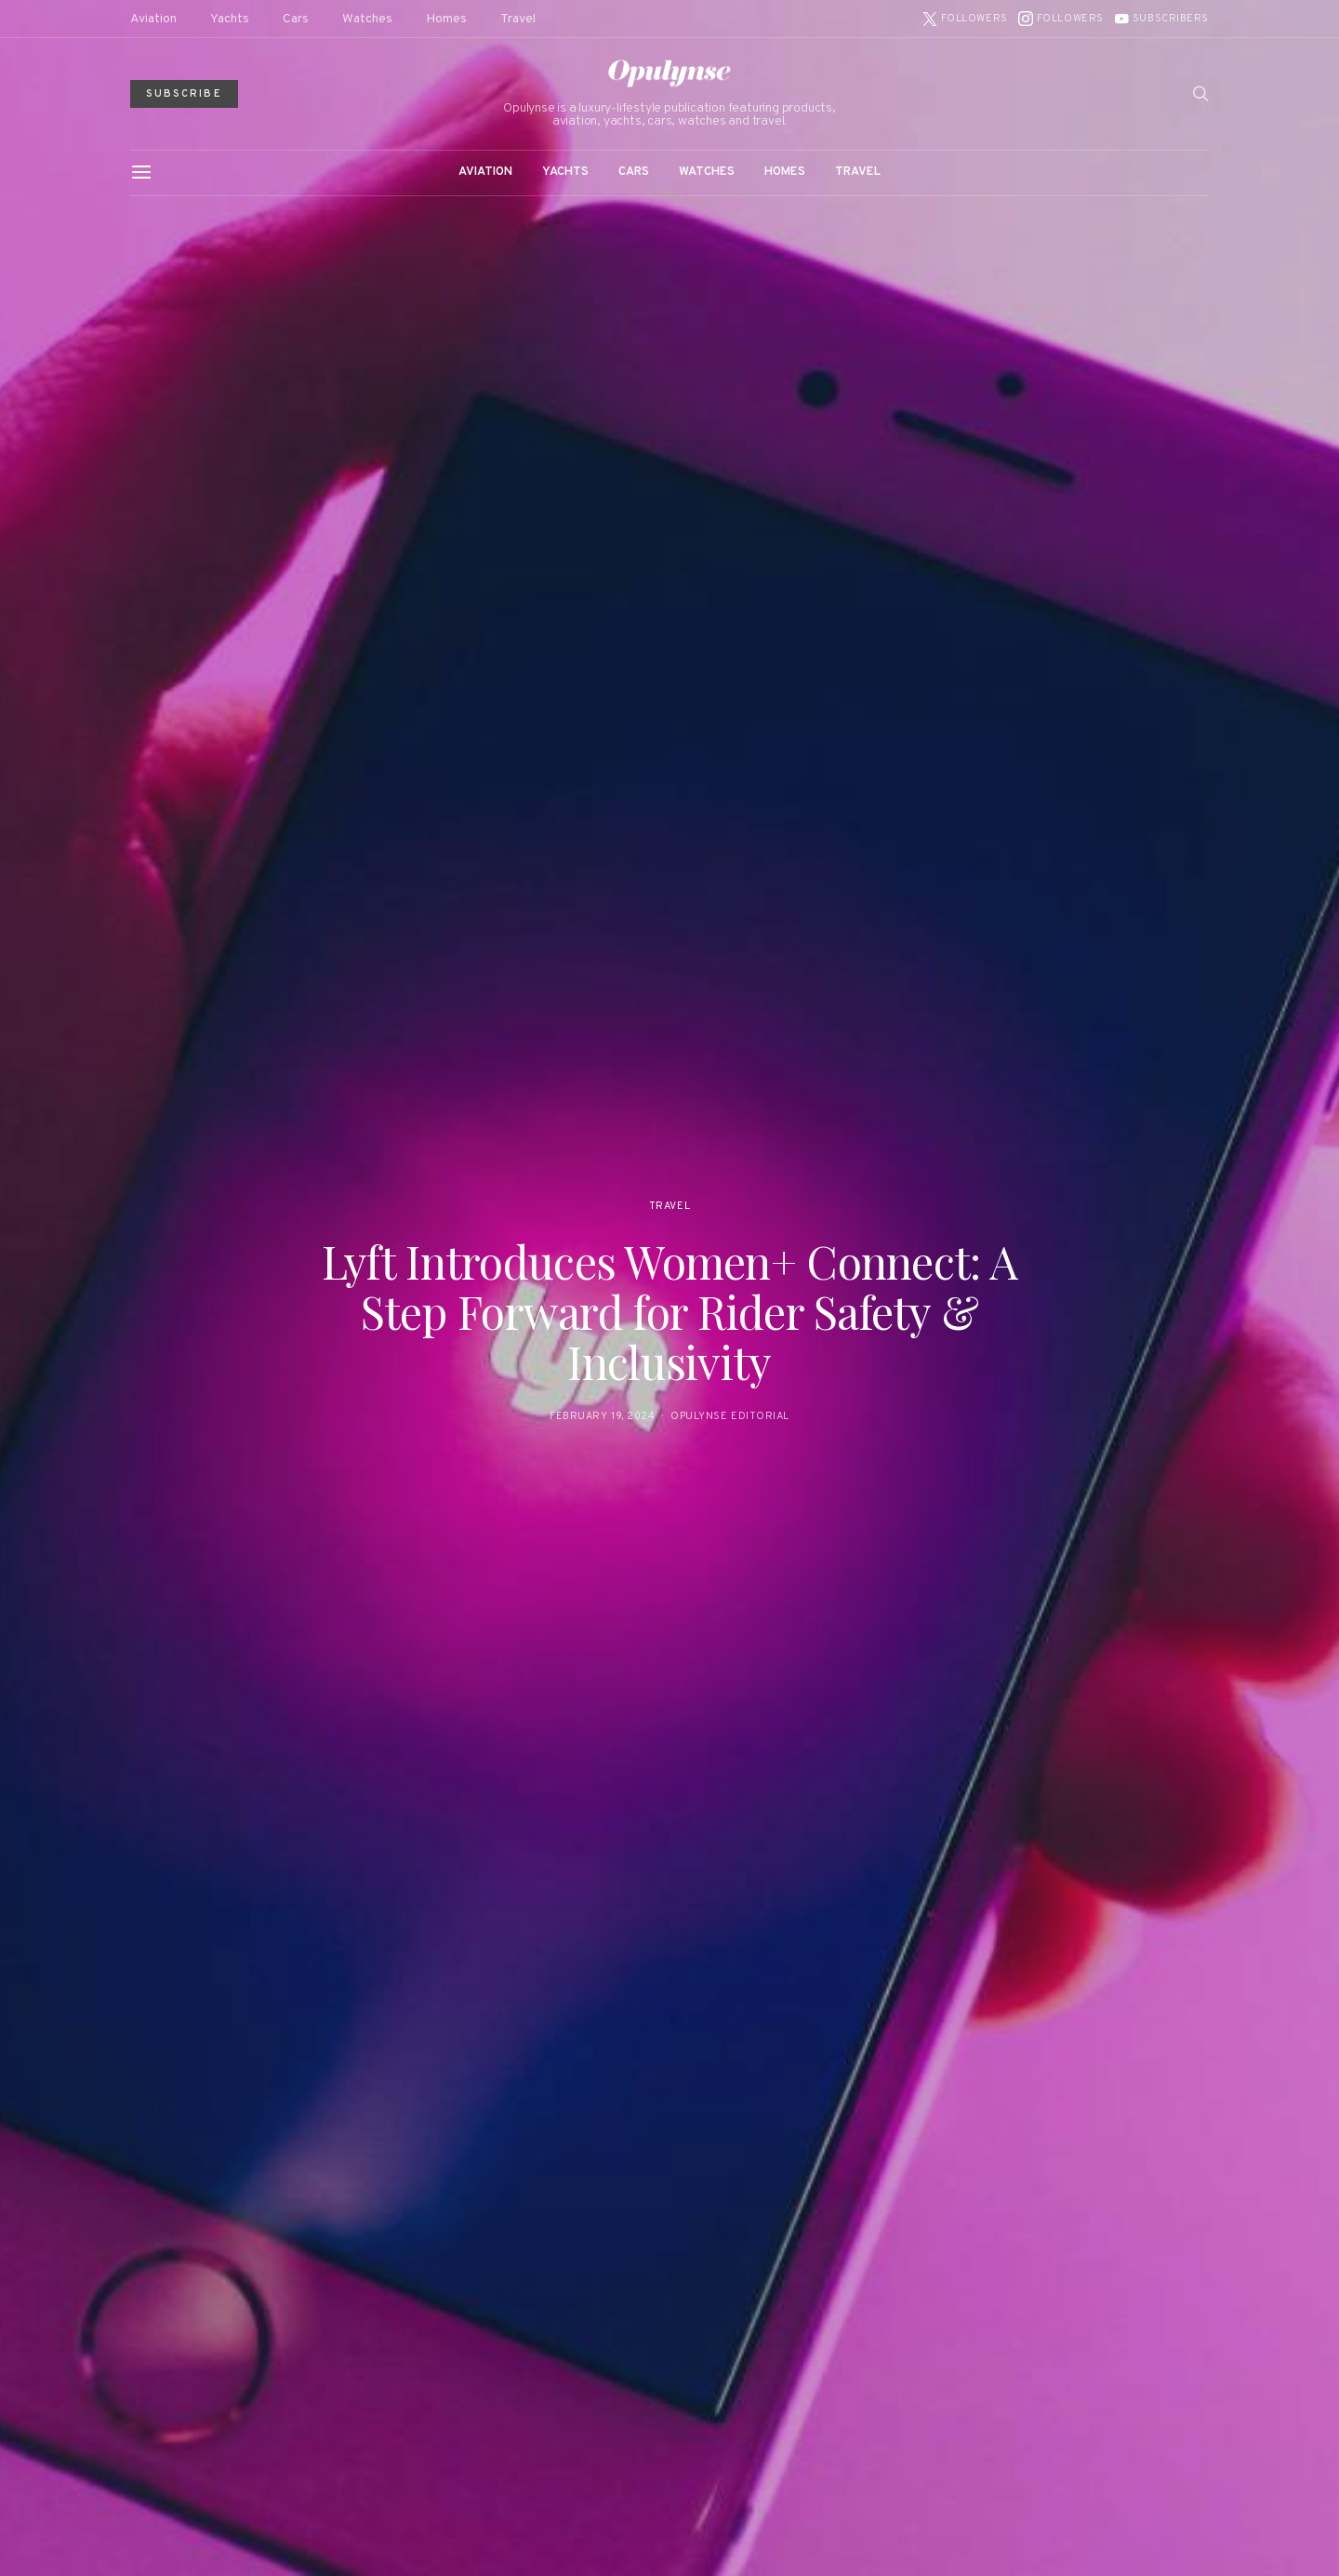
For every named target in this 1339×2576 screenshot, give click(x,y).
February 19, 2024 (602, 1416)
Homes (446, 19)
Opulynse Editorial (729, 1416)
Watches (367, 19)
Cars (296, 19)
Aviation (153, 19)
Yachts (229, 19)
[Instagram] (1061, 18)
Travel (518, 19)
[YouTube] (1161, 18)
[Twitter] (965, 18)
